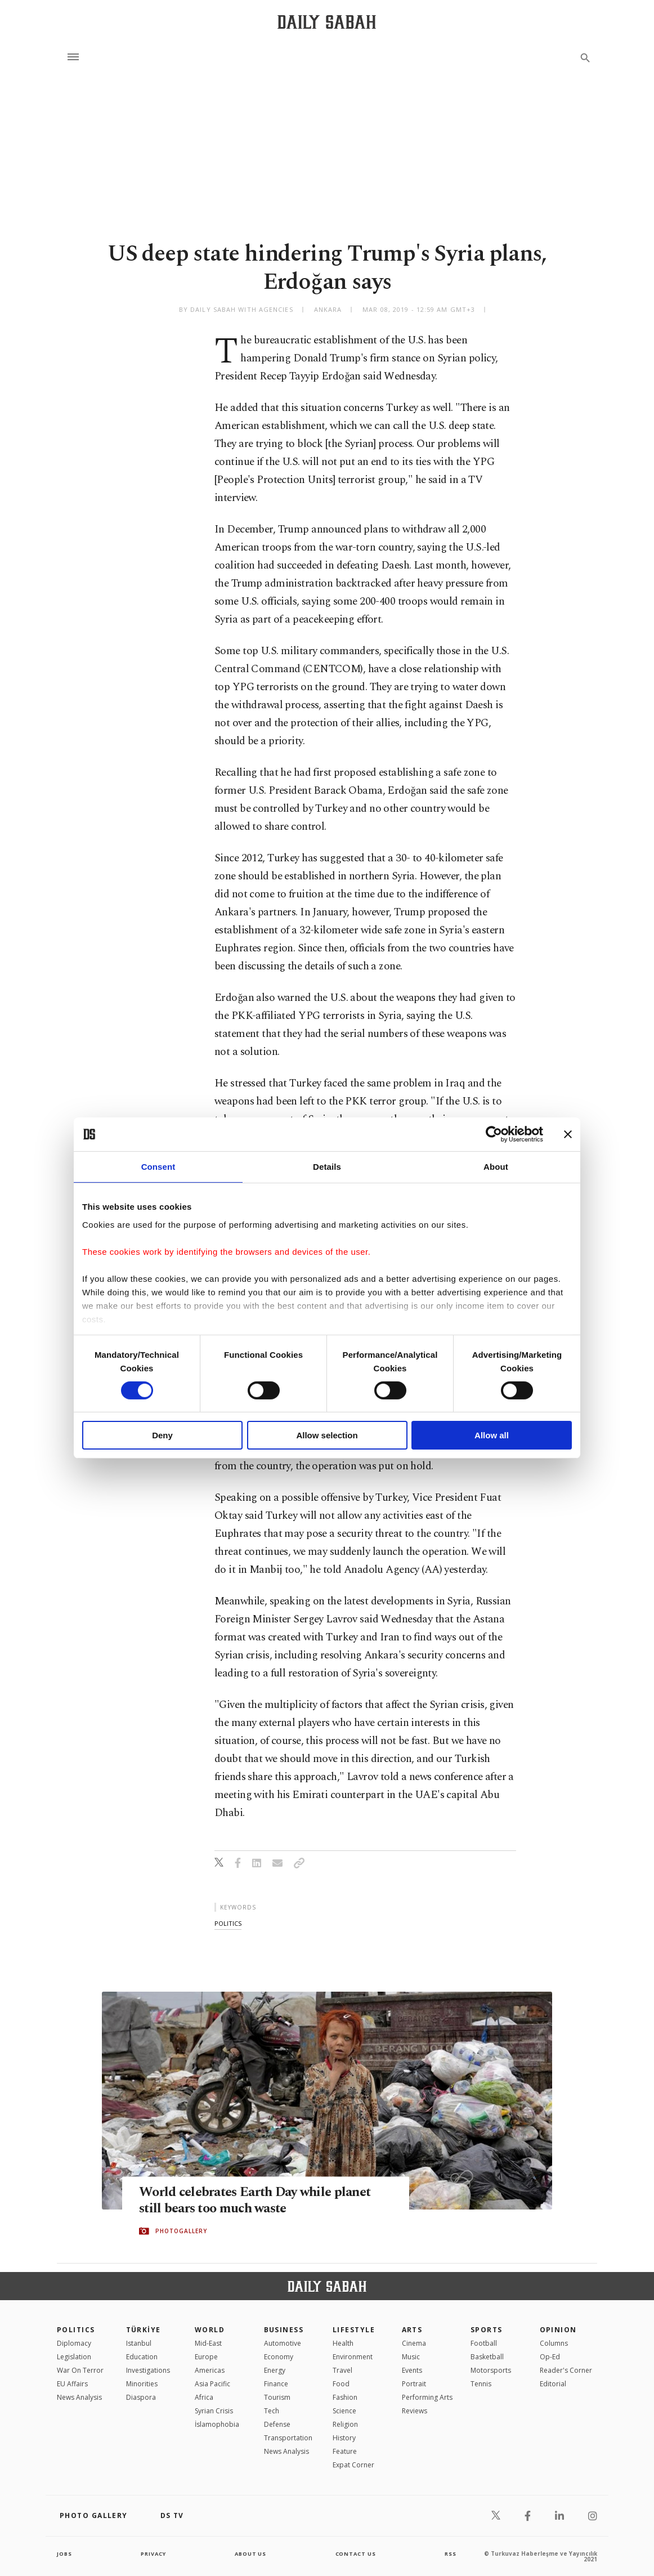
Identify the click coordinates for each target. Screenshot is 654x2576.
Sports (487, 2329)
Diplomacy (74, 2343)
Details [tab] (327, 1166)
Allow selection (326, 1435)
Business (284, 2329)
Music (411, 2357)
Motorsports (491, 2370)
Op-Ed (550, 2357)
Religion (345, 2424)
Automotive (282, 2343)
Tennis (481, 2384)
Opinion (558, 2329)
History (344, 2438)
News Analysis (79, 2397)
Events (412, 2370)
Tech (271, 2411)
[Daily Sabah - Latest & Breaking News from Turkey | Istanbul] (326, 22)
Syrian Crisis (214, 2411)
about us (250, 2553)
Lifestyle (354, 2329)
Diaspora (141, 2397)
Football (484, 2343)
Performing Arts (427, 2397)
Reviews (414, 2411)
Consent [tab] (158, 1166)
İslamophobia (217, 2424)
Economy (278, 2357)
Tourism (277, 2397)
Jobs (65, 2553)
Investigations (148, 2370)
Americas (210, 2370)
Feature (345, 2451)
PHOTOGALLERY (181, 2231)
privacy (153, 2553)
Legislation (74, 2357)
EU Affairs (72, 2384)
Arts (412, 2329)
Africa (204, 2397)
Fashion (345, 2397)
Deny (162, 1435)
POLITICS (76, 2329)
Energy (274, 2370)
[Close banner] (568, 1134)
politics (227, 1923)
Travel (342, 2370)
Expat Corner (353, 2465)
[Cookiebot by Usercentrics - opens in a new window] (494, 1134)
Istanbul (138, 2343)
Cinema (414, 2343)
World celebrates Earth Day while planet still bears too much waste (261, 2200)
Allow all (491, 1435)
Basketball (487, 2357)
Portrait (414, 2384)
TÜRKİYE (143, 2329)
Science (344, 2411)
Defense (277, 2424)
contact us (356, 2553)
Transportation (288, 2438)
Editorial (553, 2384)
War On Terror (80, 2370)
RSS (450, 2553)
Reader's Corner (566, 2370)
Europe (206, 2357)
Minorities (142, 2384)
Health (343, 2343)
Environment (353, 2357)
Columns (554, 2343)
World (210, 2329)
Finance (276, 2384)
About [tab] (495, 1166)
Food (341, 2384)
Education (142, 2357)
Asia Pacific (212, 2384)
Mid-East (208, 2343)
